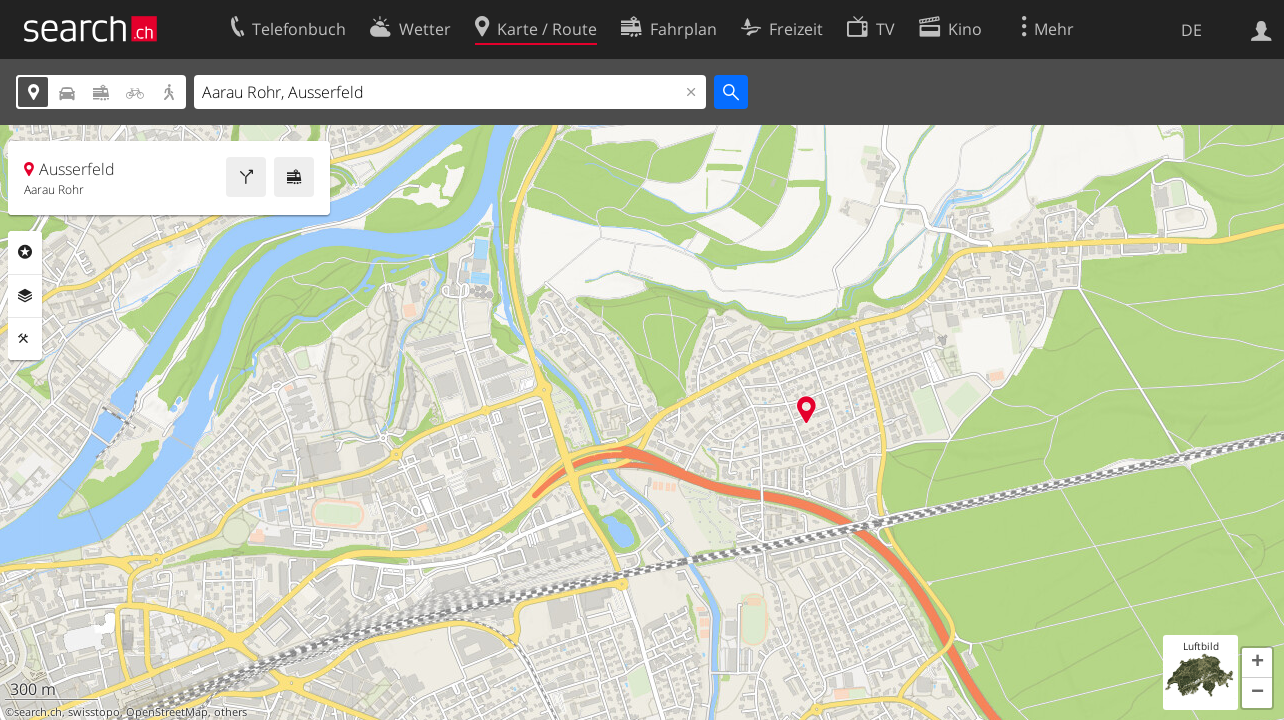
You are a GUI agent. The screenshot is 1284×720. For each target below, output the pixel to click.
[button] (1257, 663)
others (230, 712)
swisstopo (94, 712)
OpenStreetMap (167, 712)
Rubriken (25, 252)
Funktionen (25, 339)
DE (1191, 30)
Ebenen (25, 296)
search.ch (38, 712)
